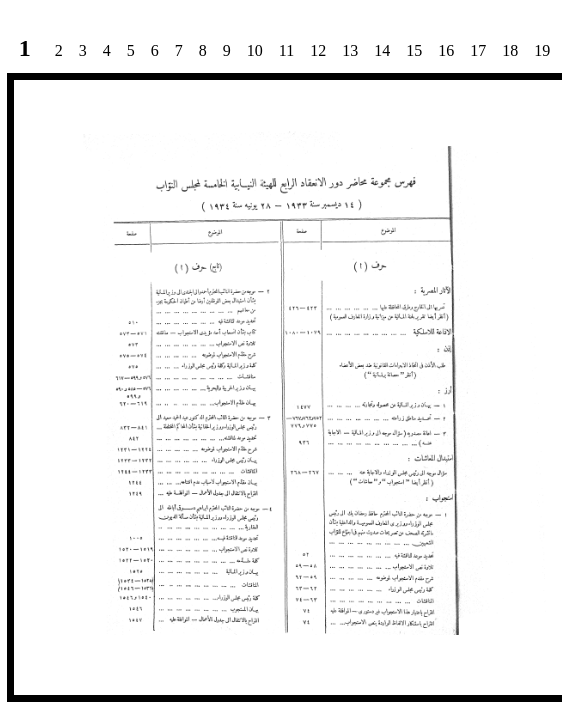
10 (255, 50)
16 (446, 50)
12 (318, 50)
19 (542, 50)
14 (382, 50)
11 (286, 50)
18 (510, 50)
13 (350, 50)
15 (414, 50)
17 (478, 50)
